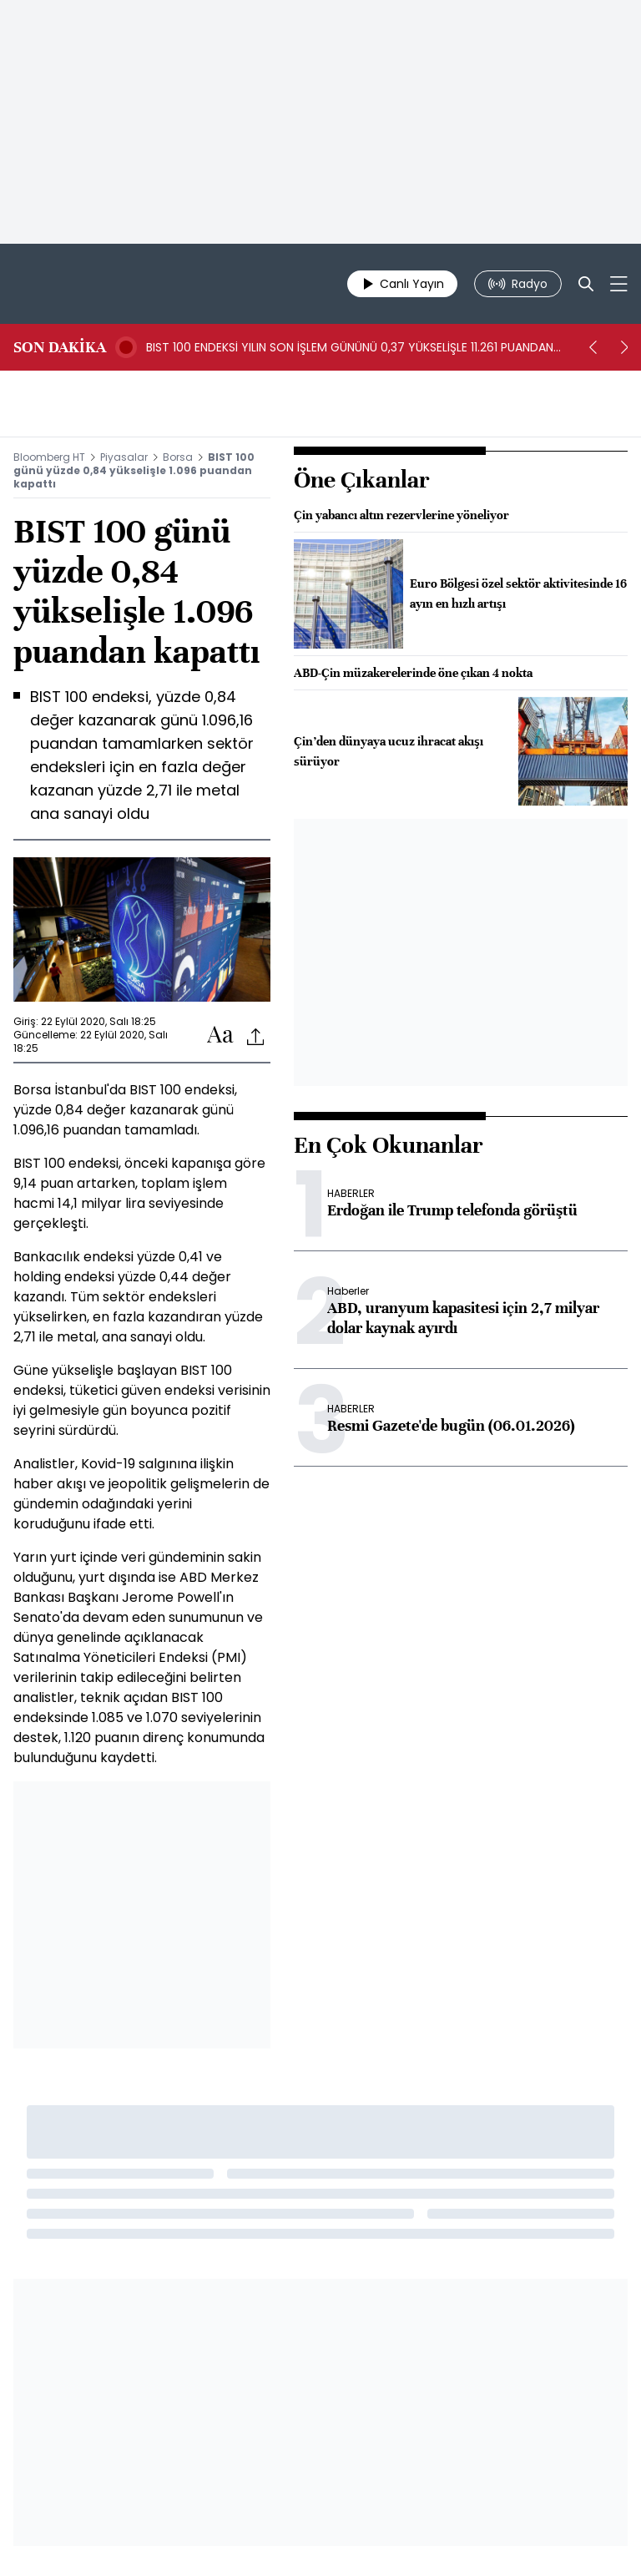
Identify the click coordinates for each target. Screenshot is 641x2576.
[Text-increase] (220, 1035)
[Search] (585, 283)
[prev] (592, 347)
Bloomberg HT (49, 457)
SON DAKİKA (59, 347)
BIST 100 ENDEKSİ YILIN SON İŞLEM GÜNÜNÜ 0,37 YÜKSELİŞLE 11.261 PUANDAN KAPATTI (349, 347)
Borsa (178, 457)
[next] (624, 347)
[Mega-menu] (619, 283)
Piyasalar (124, 457)
